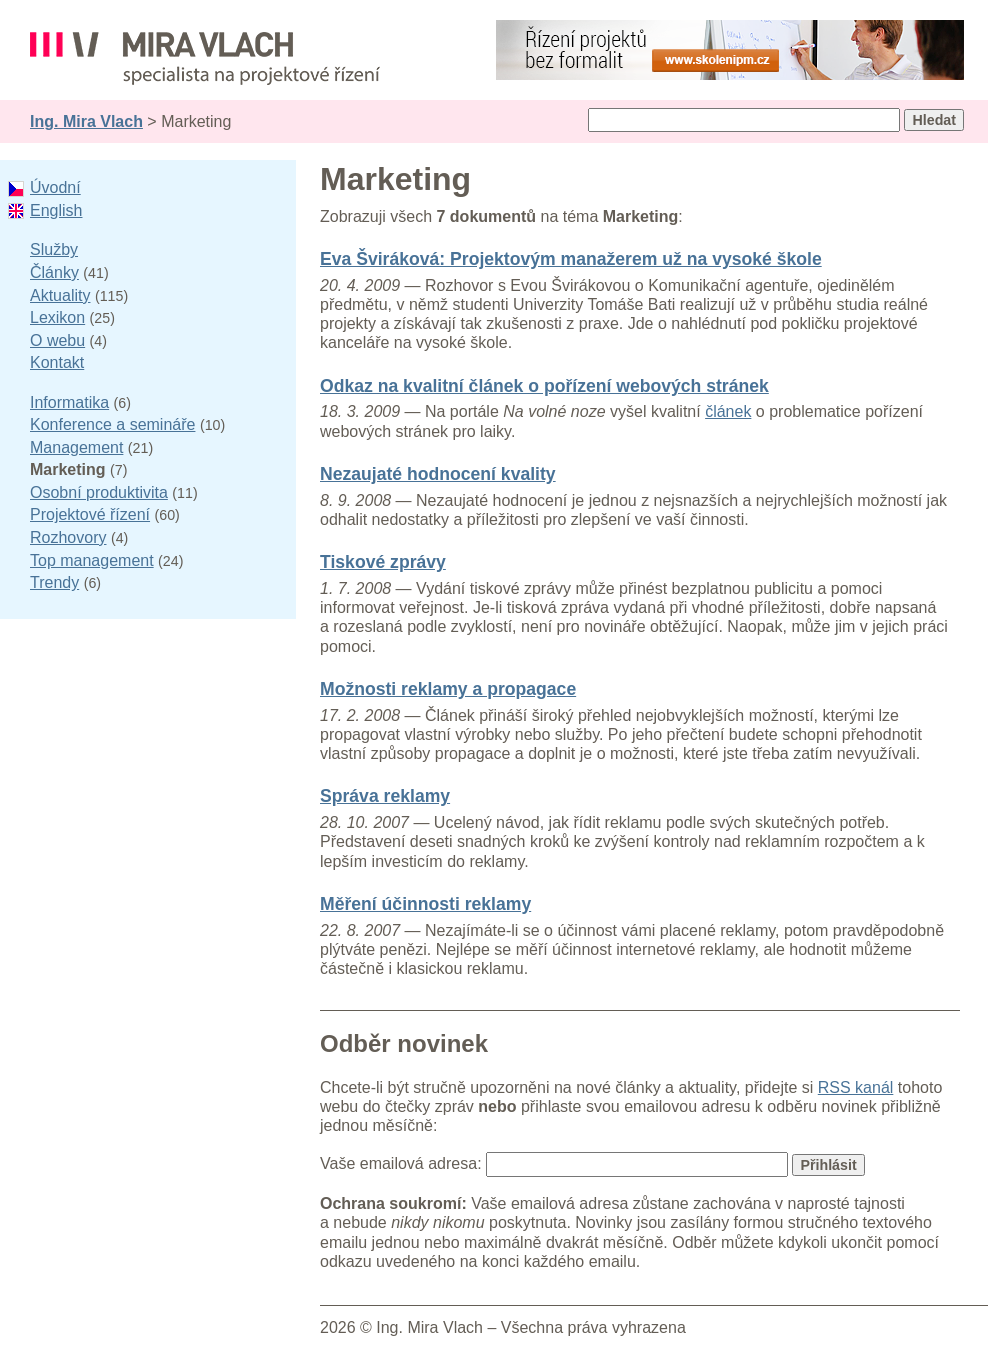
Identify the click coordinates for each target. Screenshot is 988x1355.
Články (54, 272)
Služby (54, 249)
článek (728, 411)
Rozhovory (68, 537)
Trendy (54, 582)
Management (76, 447)
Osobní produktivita (99, 492)
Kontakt (57, 362)
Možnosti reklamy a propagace (448, 689)
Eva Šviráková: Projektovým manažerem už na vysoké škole (571, 259)
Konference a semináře (112, 424)
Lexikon (57, 317)
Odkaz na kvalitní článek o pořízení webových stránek (544, 386)
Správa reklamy (385, 796)
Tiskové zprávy (383, 562)
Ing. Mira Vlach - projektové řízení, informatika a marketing (205, 58)
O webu (57, 340)
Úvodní (55, 187)
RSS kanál (856, 1087)
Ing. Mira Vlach (86, 121)
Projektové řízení (90, 514)
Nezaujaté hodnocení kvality (438, 474)
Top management (92, 560)
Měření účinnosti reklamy (425, 904)
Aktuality (60, 295)
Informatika (69, 402)
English (56, 210)
